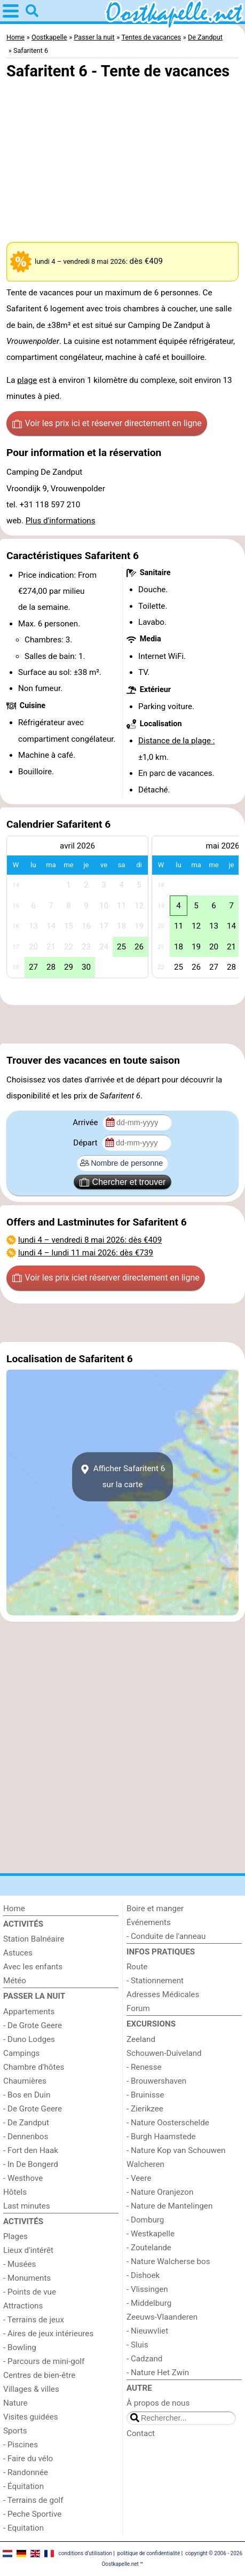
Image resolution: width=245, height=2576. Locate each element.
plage (27, 380)
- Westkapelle (151, 2234)
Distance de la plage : (176, 740)
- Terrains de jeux (33, 2319)
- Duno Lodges (29, 2039)
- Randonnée (25, 2472)
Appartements (28, 2011)
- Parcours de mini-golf (43, 2361)
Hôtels (15, 2192)
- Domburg (145, 2220)
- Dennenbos (25, 2136)
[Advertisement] (122, 1024)
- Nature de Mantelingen (169, 2206)
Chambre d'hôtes (33, 2067)
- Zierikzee (145, 2109)
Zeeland (141, 2039)
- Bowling (19, 2347)
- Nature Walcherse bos (168, 2261)
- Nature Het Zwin (158, 2372)
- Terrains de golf (33, 2500)
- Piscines (20, 2444)
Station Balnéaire (34, 1939)
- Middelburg (149, 2303)
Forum (138, 2008)
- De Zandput (26, 2122)
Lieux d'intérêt (28, 2250)
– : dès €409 (90, 1240)
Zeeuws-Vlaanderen (162, 2317)
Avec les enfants (32, 1967)
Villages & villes (31, 2389)
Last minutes (26, 2206)
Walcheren (145, 2164)
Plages (15, 2236)
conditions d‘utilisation (85, 2553)
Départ (86, 1143)
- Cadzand (144, 2358)
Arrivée (86, 1122)
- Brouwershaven (156, 2081)
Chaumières (24, 2081)
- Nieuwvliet (147, 2331)
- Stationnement (155, 1980)
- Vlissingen (147, 2289)
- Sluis (137, 2345)
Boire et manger (155, 1908)
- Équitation (23, 2486)
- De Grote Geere (32, 2025)
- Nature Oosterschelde (168, 2122)
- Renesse (144, 2067)
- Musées (19, 2264)
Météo (14, 1980)
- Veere (139, 2178)
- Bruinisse (145, 2095)
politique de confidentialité (148, 2553)
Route (137, 1967)
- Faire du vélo (28, 2458)
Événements (149, 1922)
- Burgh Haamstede (161, 2136)
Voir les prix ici (107, 423)
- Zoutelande (149, 2247)
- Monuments (27, 2278)
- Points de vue (29, 2292)
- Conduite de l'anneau (166, 1936)
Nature (15, 2403)
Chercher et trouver (123, 1182)
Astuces (18, 1953)
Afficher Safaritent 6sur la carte (122, 1476)
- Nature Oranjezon (160, 2192)
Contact (141, 2433)
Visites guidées (30, 2417)
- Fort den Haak (30, 2150)
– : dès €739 (85, 1253)
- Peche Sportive (32, 2514)
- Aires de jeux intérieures (48, 2333)
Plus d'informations (61, 520)
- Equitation (23, 2528)
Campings (21, 2053)
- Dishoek (143, 2275)
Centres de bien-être (39, 2375)
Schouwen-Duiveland (164, 2053)
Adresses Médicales (163, 1994)
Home (14, 1908)
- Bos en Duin (26, 2095)
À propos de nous (158, 2403)
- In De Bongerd (30, 2164)
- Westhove (23, 2178)
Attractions (23, 2306)
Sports (15, 2431)
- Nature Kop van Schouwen (176, 2150)
